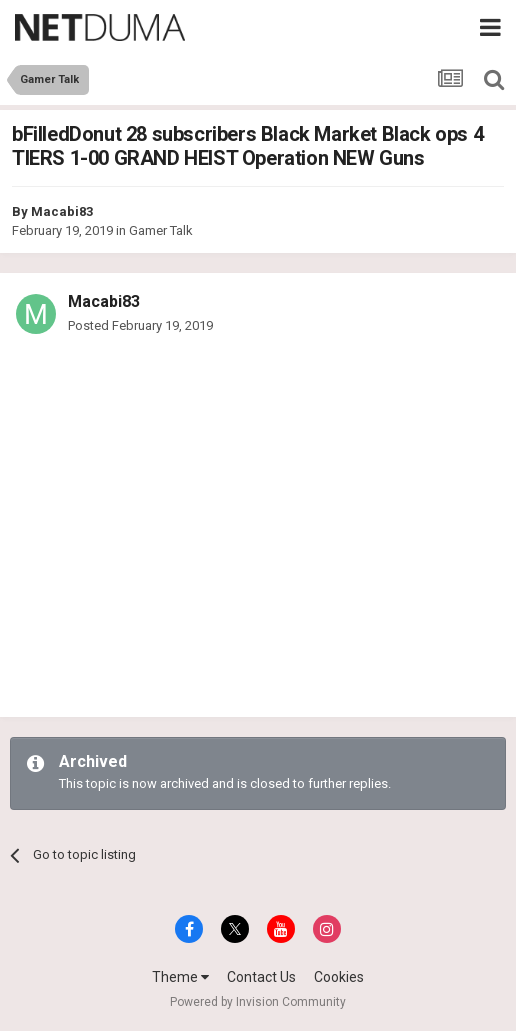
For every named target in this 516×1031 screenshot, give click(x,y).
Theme (180, 977)
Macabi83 (62, 211)
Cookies (339, 977)
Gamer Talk (161, 230)
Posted (140, 325)
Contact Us (261, 977)
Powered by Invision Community (258, 1002)
